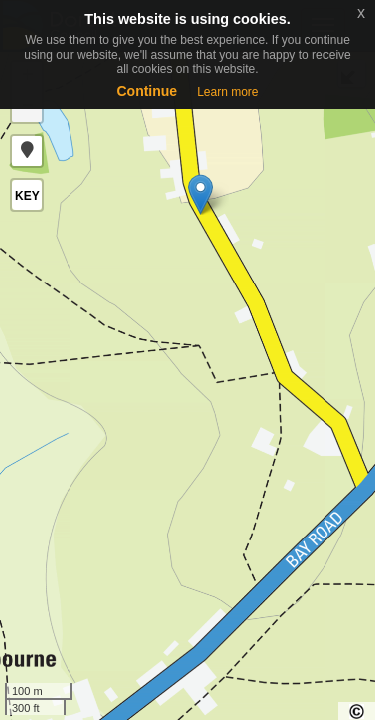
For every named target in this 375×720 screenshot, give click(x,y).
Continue (146, 91)
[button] (27, 151)
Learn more (227, 92)
